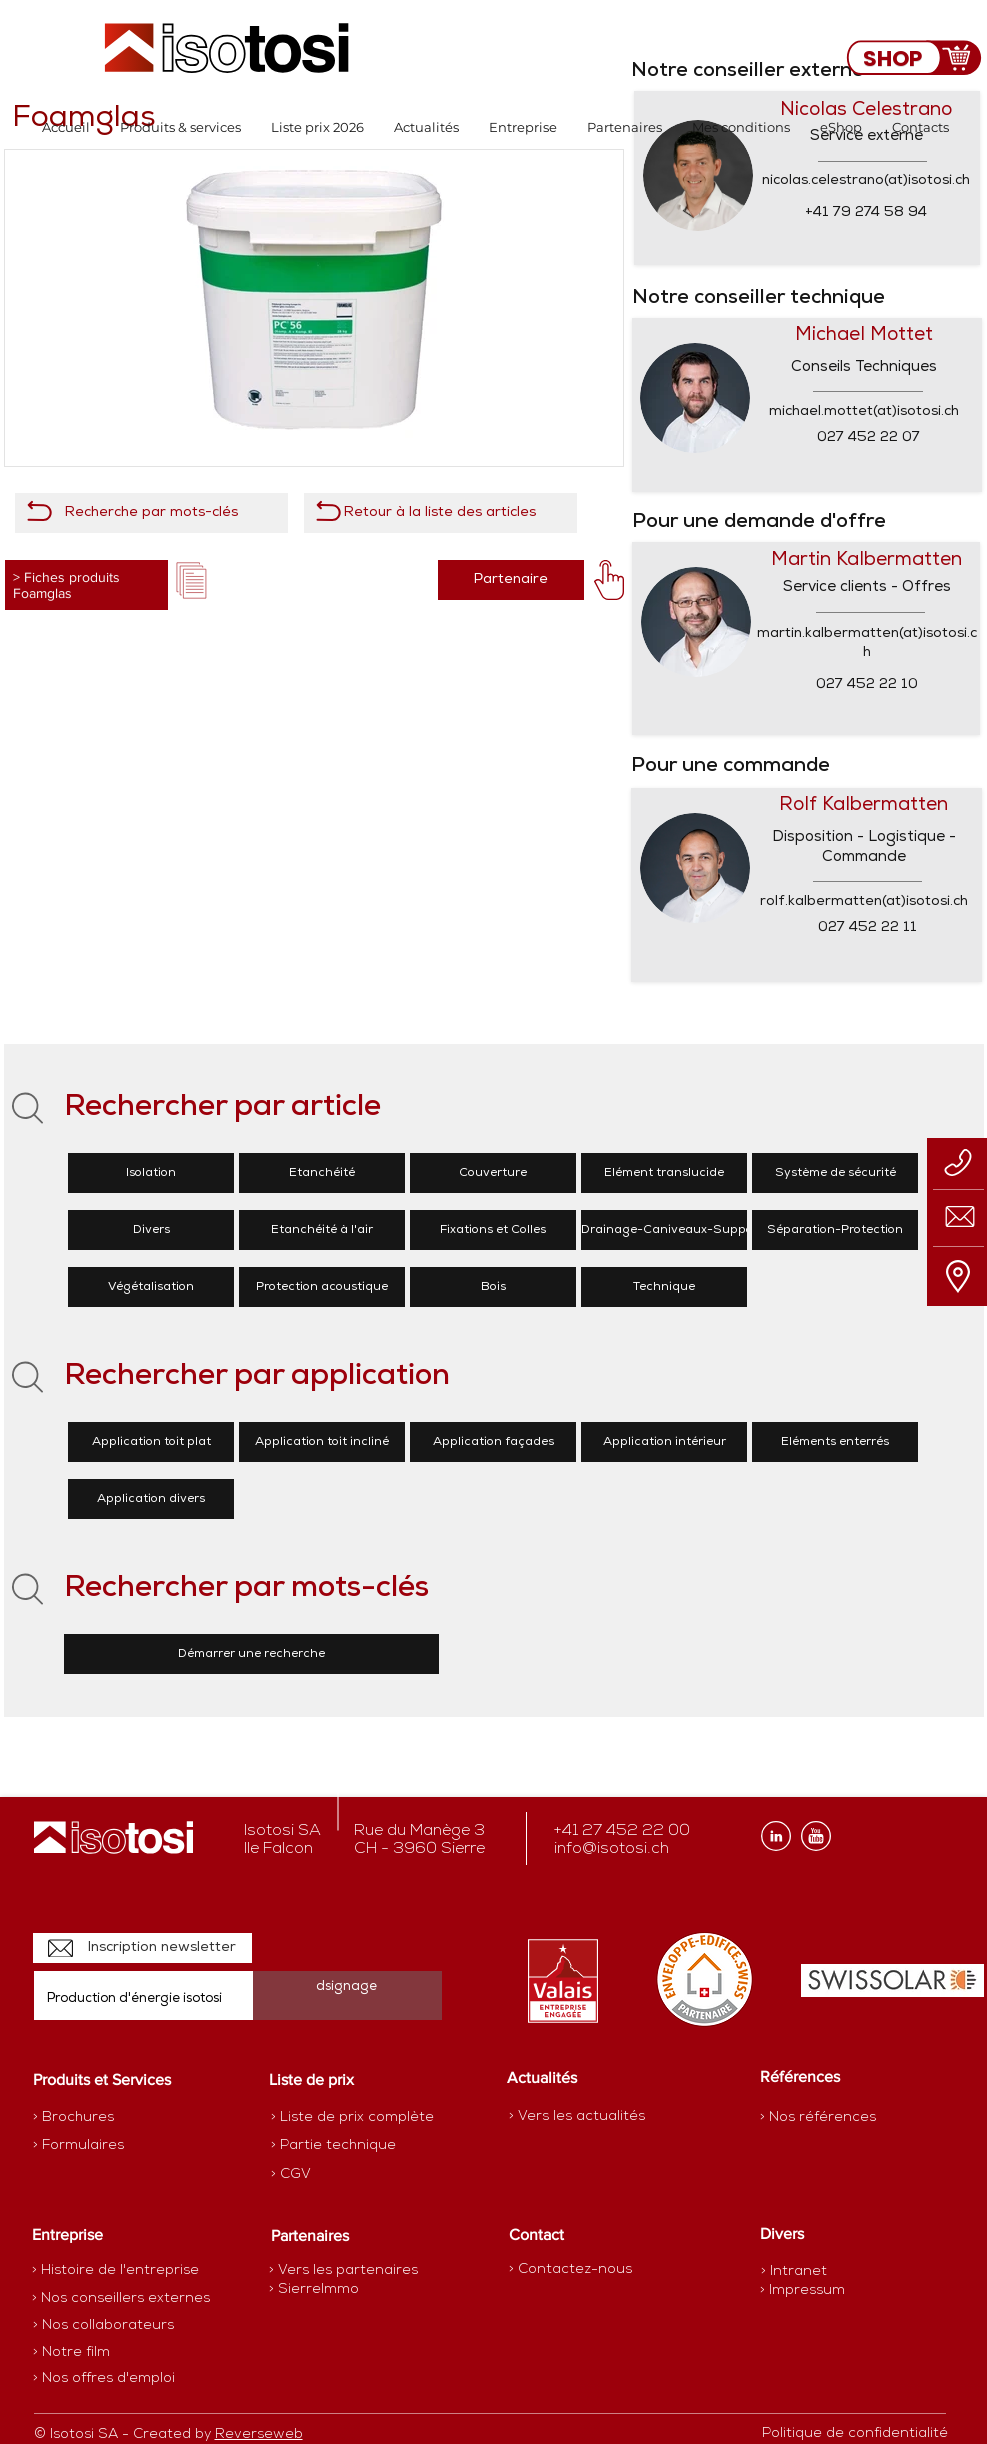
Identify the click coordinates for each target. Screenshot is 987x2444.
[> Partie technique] (341, 2146)
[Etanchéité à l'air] (322, 1230)
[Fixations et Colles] (493, 1230)
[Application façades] (493, 1442)
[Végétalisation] (151, 1287)
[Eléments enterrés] (835, 1442)
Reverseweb (259, 2434)
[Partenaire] (511, 580)
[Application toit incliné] (322, 1442)
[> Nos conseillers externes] (121, 2299)
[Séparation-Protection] (835, 1230)
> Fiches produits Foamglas (66, 585)
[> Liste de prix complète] (352, 2118)
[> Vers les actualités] (577, 2116)
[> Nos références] (818, 2117)
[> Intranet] (795, 2271)
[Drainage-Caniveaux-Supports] (675, 1230)
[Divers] (151, 1230)
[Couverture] (493, 1173)
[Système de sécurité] (835, 1173)
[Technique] (664, 1287)
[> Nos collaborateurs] (103, 2326)
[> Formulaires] (120, 2146)
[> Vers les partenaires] (343, 2271)
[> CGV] (341, 2175)
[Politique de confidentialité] (855, 2434)
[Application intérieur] (664, 1442)
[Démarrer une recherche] (251, 1654)
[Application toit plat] (151, 1442)
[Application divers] (151, 1499)
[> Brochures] (111, 2118)
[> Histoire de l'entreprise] (115, 2271)
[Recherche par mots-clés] (151, 513)
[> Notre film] (72, 2353)
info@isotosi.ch (611, 1849)
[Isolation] (151, 1173)
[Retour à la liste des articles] (440, 513)
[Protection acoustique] (322, 1287)
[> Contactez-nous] (570, 2269)
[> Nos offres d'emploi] (105, 2379)
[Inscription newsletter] (142, 1948)
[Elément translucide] (664, 1173)
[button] (180, 127)
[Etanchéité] (322, 1173)
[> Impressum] (802, 2290)
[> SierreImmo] (339, 2290)
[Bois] (493, 1287)
